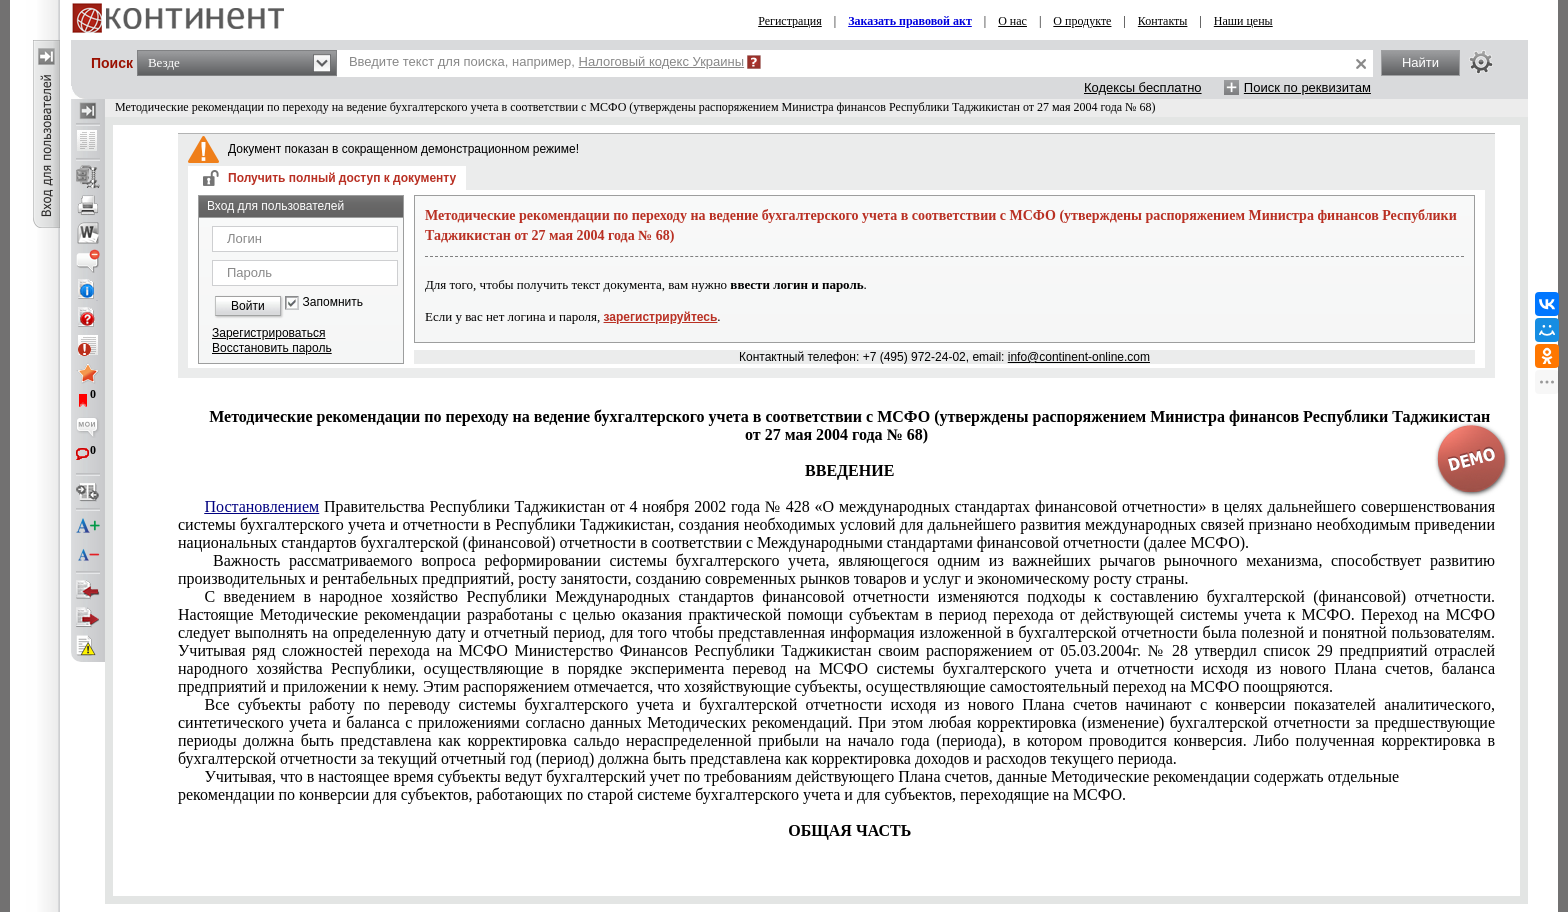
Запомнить (333, 302)
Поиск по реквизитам (1307, 87)
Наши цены (1243, 21)
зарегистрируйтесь (661, 317)
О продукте (1082, 21)
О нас (1012, 21)
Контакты (1163, 21)
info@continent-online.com (1079, 357)
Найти (1420, 62)
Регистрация (790, 21)
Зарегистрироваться (268, 333)
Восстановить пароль (272, 348)
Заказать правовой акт (910, 21)
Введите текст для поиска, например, (546, 61)
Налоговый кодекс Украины (662, 61)
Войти (248, 306)
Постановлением (261, 506)
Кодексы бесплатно (1143, 87)
